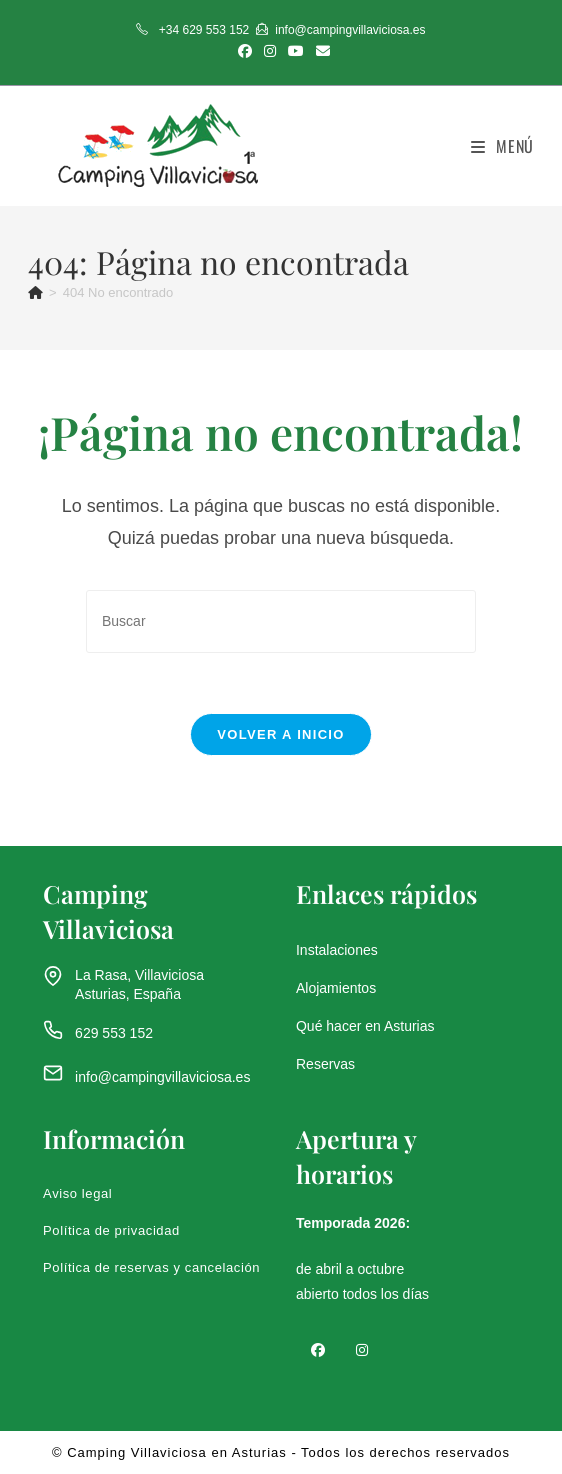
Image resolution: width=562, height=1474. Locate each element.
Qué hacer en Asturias (365, 1026)
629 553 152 (114, 1033)
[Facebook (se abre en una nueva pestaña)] (245, 51)
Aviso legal (77, 1193)
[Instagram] (362, 1349)
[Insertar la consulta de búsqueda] (281, 621)
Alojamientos (336, 988)
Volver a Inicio (280, 734)
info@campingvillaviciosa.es (162, 1077)
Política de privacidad (111, 1230)
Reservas (325, 1064)
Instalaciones (337, 950)
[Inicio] (35, 292)
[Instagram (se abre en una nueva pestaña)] (270, 51)
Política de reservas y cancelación (151, 1267)
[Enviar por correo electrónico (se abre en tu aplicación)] (320, 51)
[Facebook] (318, 1349)
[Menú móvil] (502, 146)
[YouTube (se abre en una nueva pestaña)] (296, 51)
